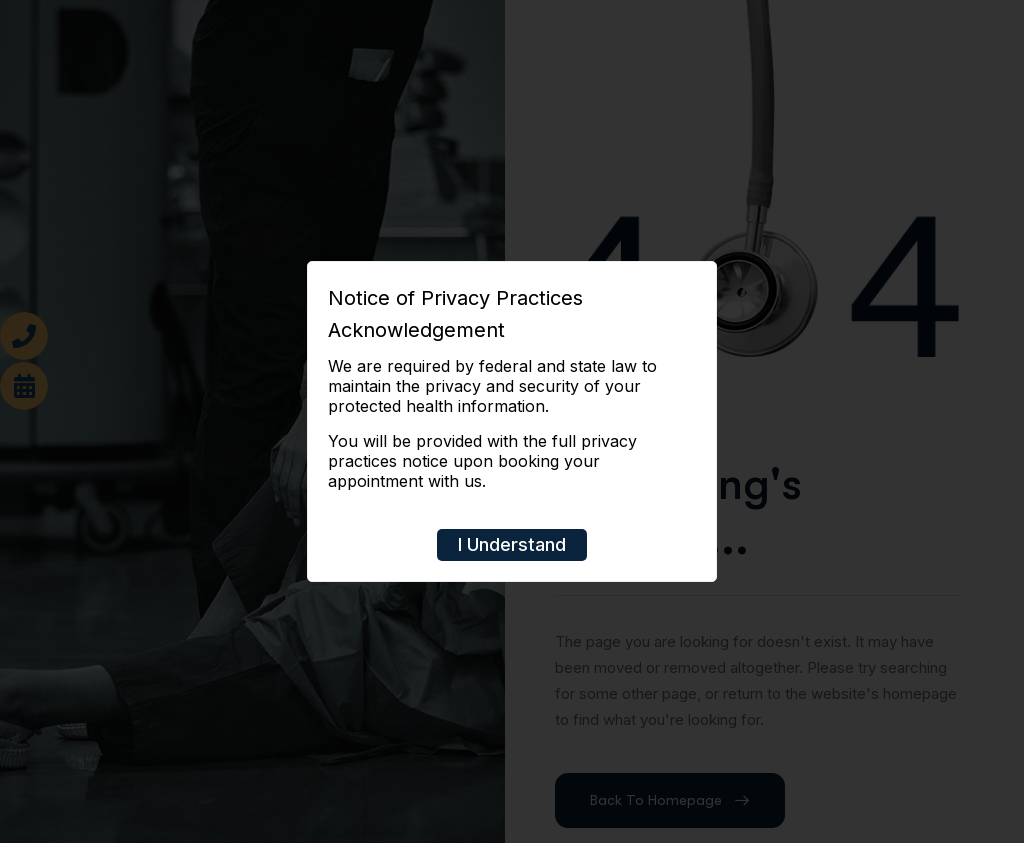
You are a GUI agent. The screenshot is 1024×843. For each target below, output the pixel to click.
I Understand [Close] (512, 544)
